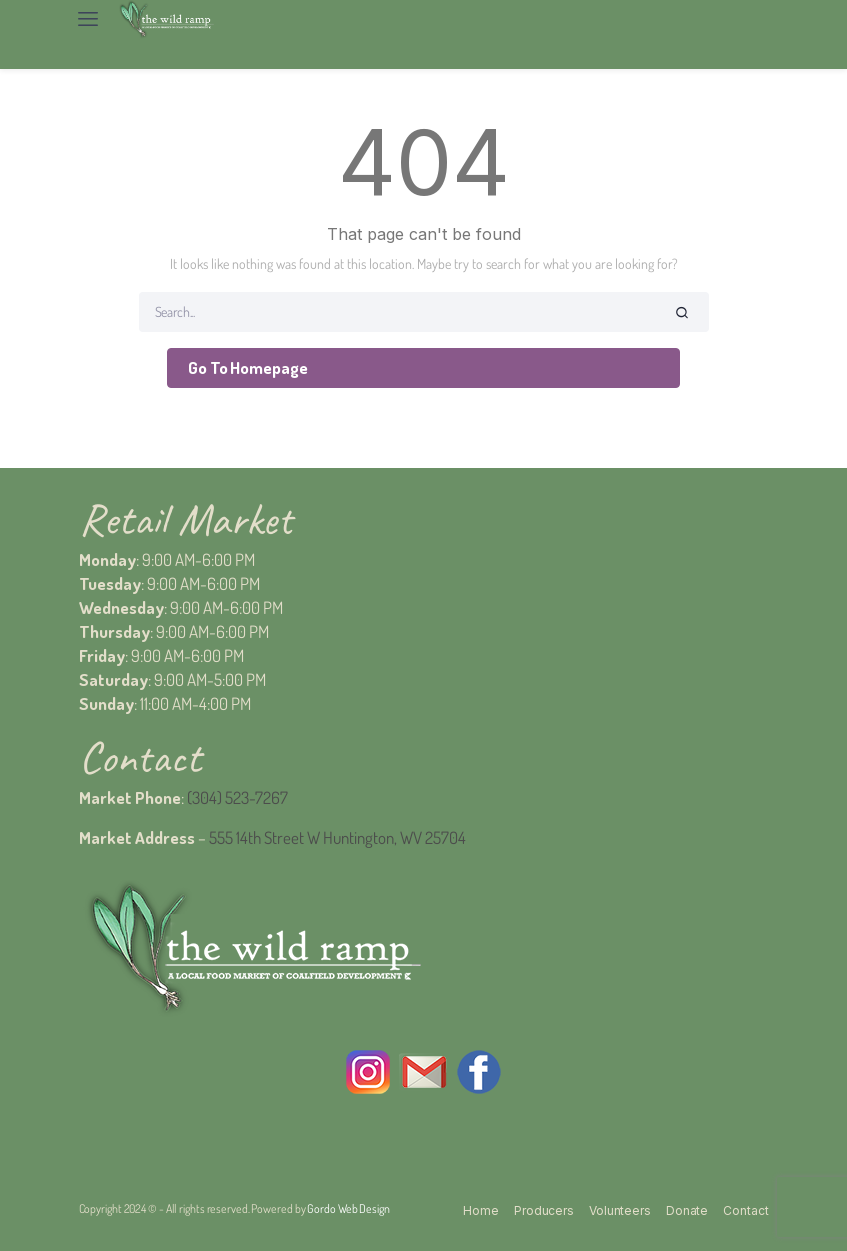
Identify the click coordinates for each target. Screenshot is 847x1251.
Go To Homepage (248, 367)
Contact (745, 1210)
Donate (687, 1210)
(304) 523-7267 (237, 797)
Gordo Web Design (348, 1208)
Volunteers (620, 1210)
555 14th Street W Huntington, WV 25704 (337, 837)
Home (481, 1210)
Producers (544, 1210)
